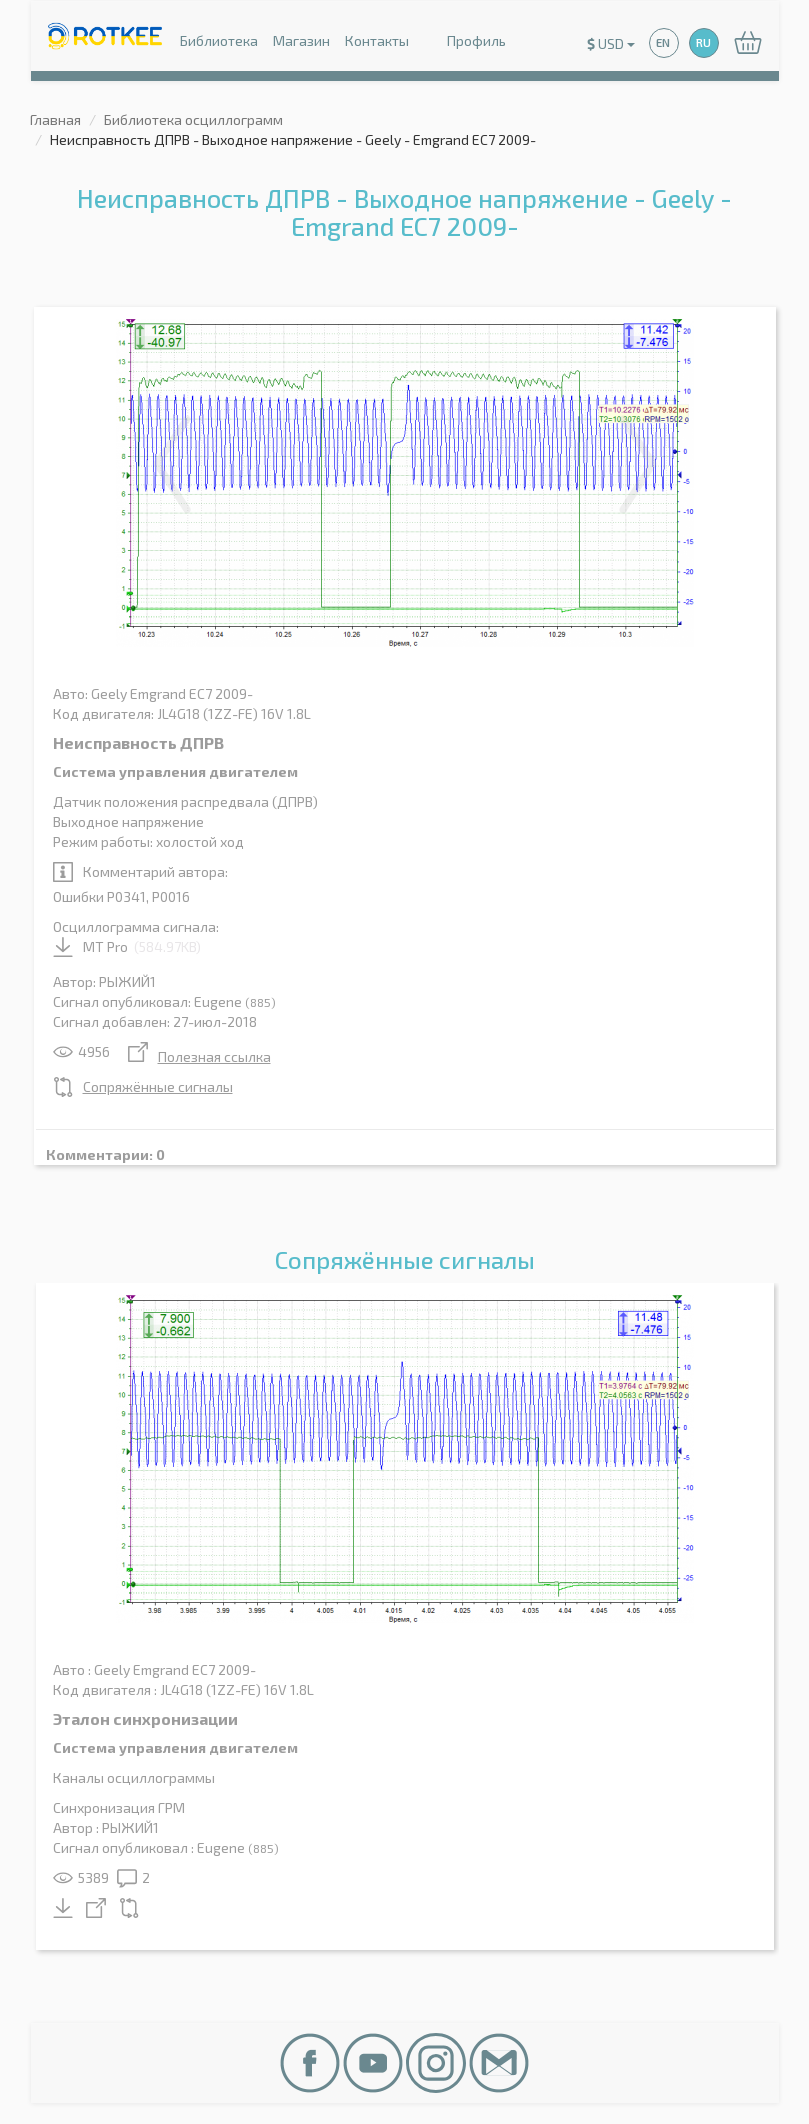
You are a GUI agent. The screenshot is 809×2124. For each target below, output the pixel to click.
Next (638, 464)
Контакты (377, 40)
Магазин (301, 40)
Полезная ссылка (199, 1056)
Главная (55, 119)
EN (663, 42)
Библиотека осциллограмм (193, 119)
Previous (172, 464)
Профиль (465, 42)
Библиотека (219, 40)
